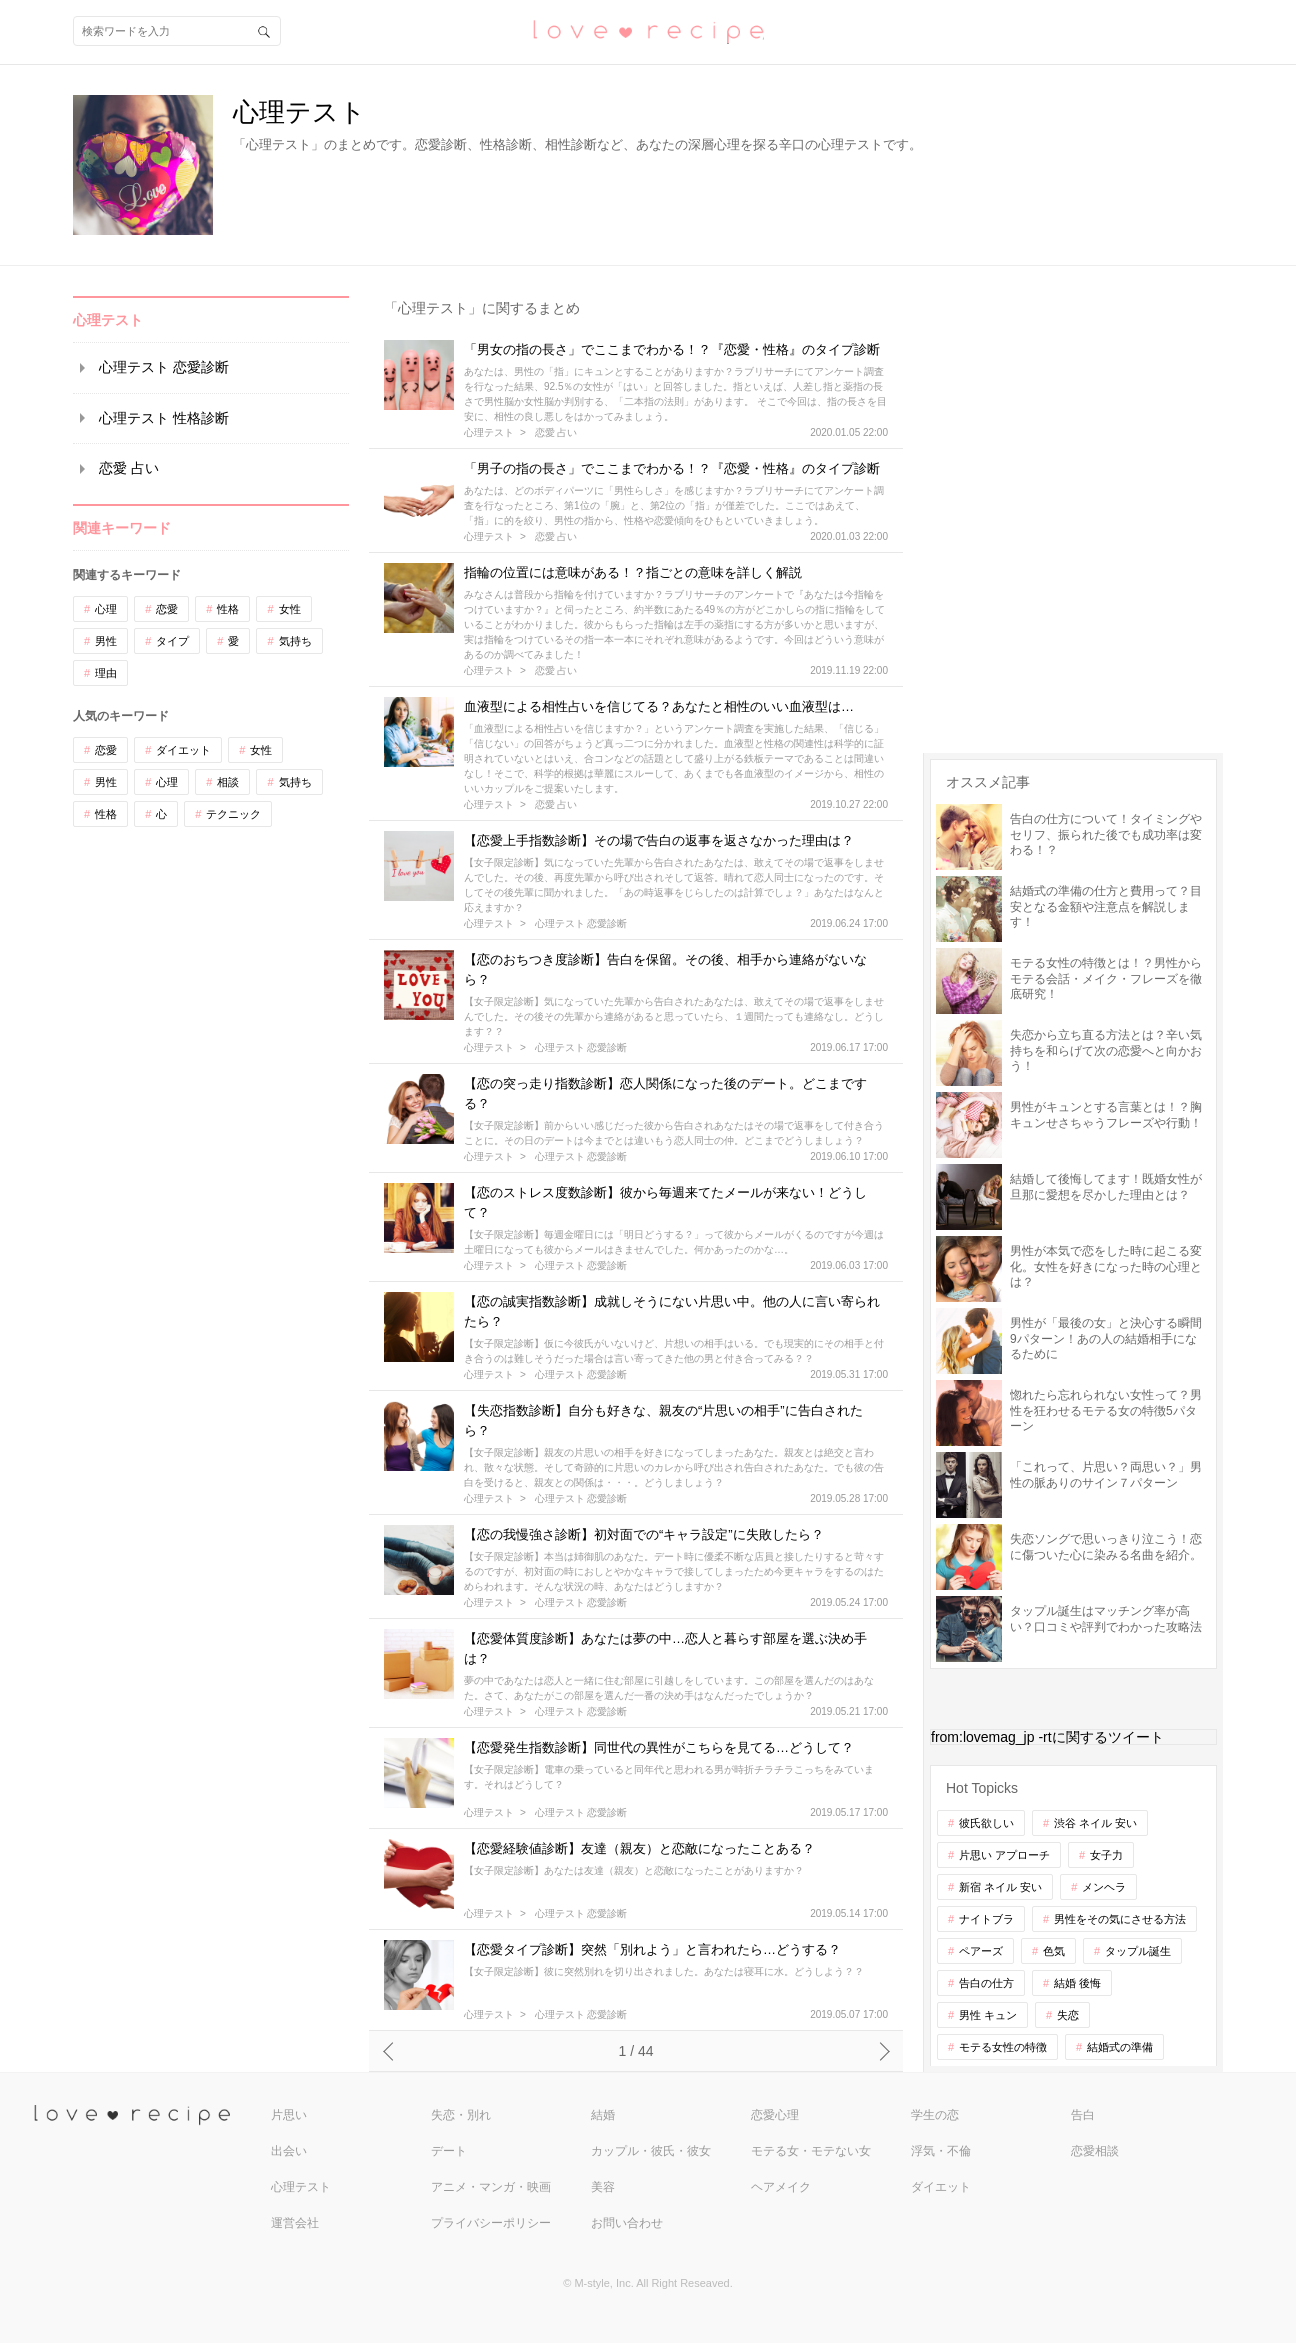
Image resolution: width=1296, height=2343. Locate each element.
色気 (1054, 1951)
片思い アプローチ (1004, 1855)
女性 (290, 609)
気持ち (295, 641)
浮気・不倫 (941, 2151)
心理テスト (489, 433)
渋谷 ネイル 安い (1095, 1823)
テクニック (233, 814)
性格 (228, 609)
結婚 (603, 2115)
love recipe (150, 2115)
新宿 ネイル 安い (1000, 1887)
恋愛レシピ (648, 30)
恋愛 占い (129, 468)
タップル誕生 (1138, 1951)
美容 (603, 2187)
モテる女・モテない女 (811, 2151)
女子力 (1106, 1855)
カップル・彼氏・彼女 (651, 2151)
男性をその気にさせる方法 (1120, 1919)
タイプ (172, 641)
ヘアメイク (781, 2187)
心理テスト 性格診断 (164, 418)
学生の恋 (935, 2115)
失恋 (1068, 2015)
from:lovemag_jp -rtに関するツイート (1047, 1737)
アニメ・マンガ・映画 (491, 2187)
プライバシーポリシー (491, 2223)
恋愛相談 (1095, 2151)
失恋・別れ (461, 2115)
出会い (289, 2151)
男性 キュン (988, 2015)
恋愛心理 (775, 2115)
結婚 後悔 (1077, 1983)
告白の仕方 (986, 1983)
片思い (289, 2115)
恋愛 (167, 609)
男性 (106, 641)
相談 (228, 782)
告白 (1083, 2115)
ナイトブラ (986, 1919)
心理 (106, 609)
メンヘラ (1104, 1887)
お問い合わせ (627, 2223)
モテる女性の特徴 (1003, 2047)
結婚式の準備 (1120, 2047)
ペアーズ (981, 1951)
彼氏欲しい (986, 1823)
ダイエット (183, 750)
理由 (106, 673)
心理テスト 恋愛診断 (164, 367)
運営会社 (295, 2223)
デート (449, 2151)
